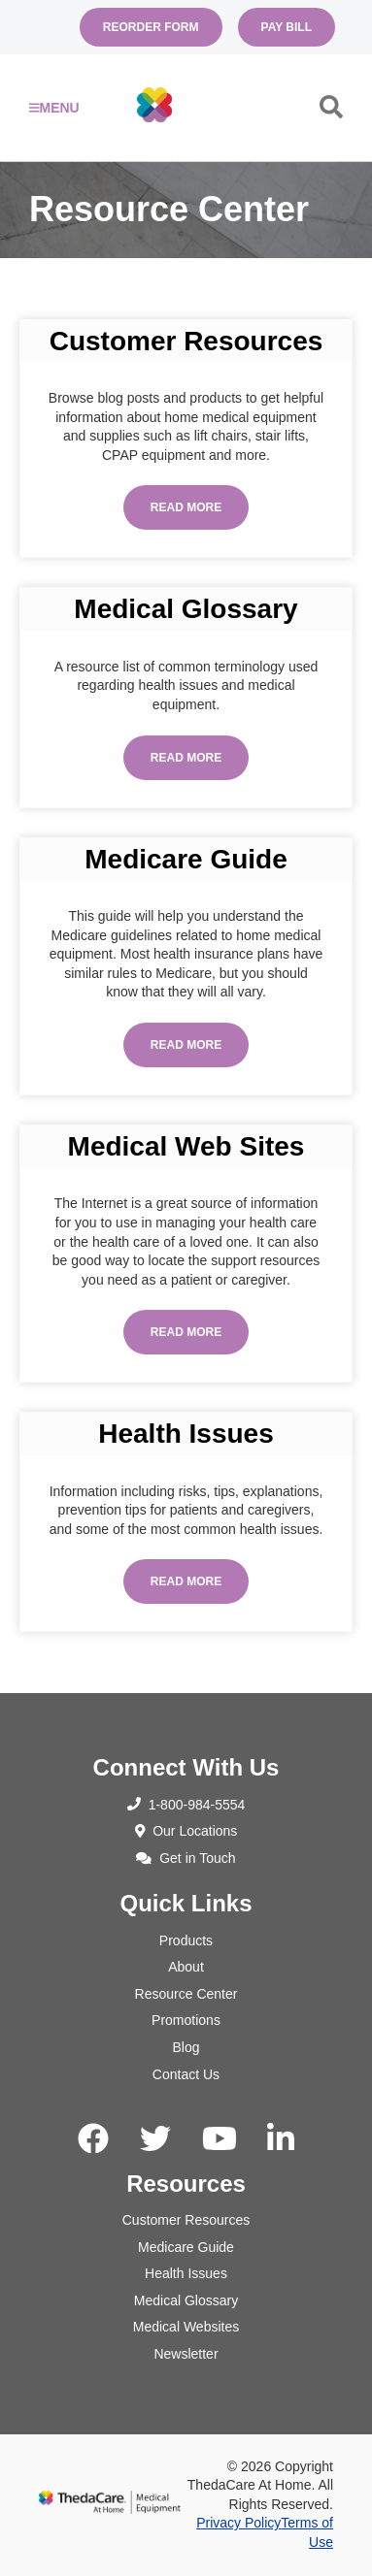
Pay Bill (286, 27)
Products (186, 1940)
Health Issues (186, 2273)
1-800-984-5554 (186, 1804)
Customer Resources (186, 2220)
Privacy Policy (238, 2522)
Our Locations (186, 1831)
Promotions (186, 2020)
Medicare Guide (186, 2247)
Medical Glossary (186, 2300)
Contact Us (186, 2074)
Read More (186, 507)
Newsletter (185, 2354)
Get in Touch (185, 1858)
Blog (185, 2047)
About (186, 1966)
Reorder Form (151, 27)
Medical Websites (186, 2326)
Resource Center (186, 1994)
